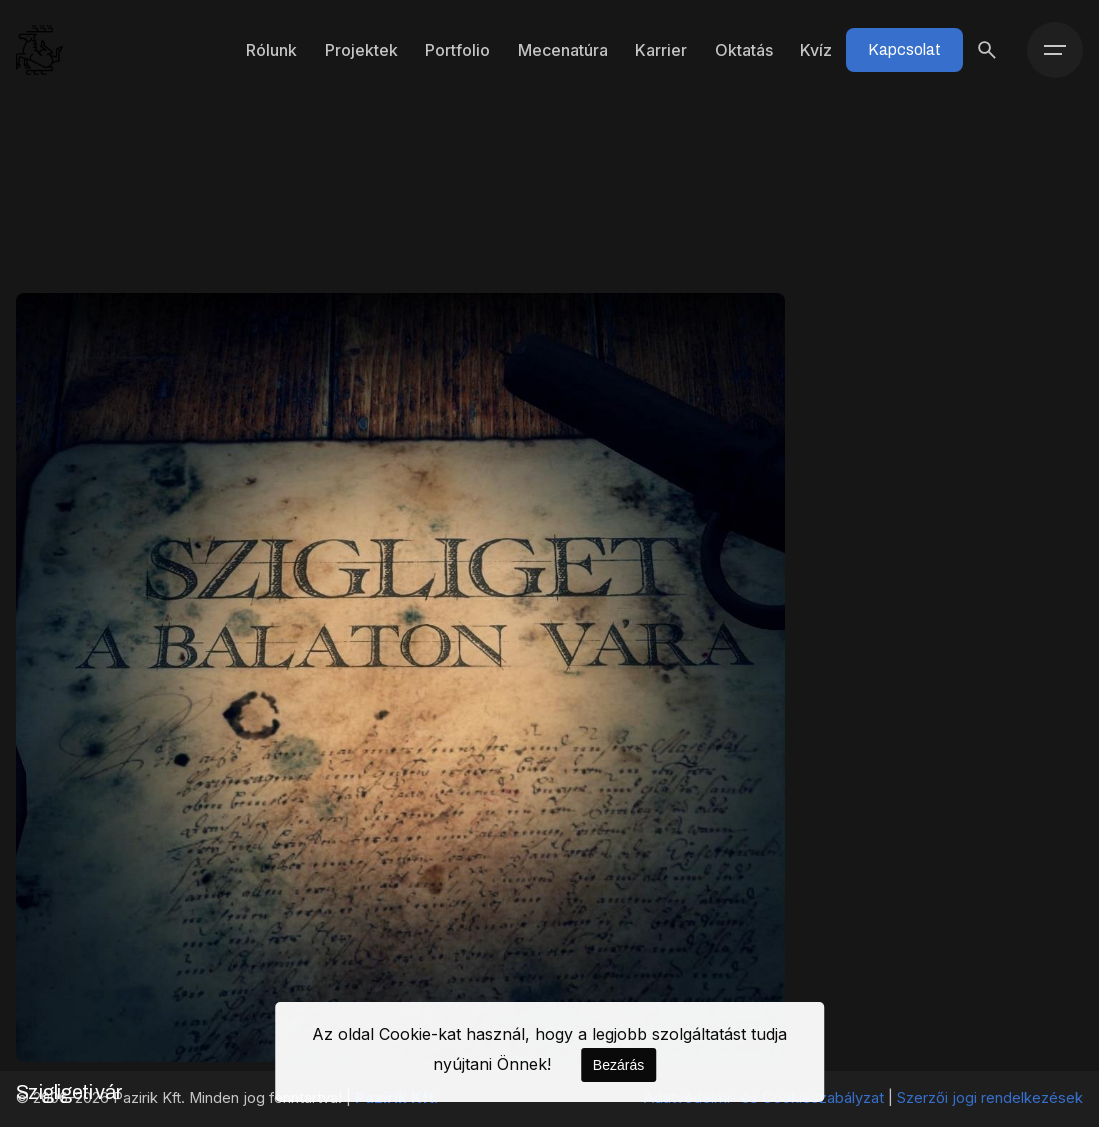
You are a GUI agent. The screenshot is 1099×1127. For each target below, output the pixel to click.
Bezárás (618, 1065)
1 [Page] (549, 898)
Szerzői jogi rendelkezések (990, 1098)
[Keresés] (987, 50)
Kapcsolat (904, 49)
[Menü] (1055, 50)
